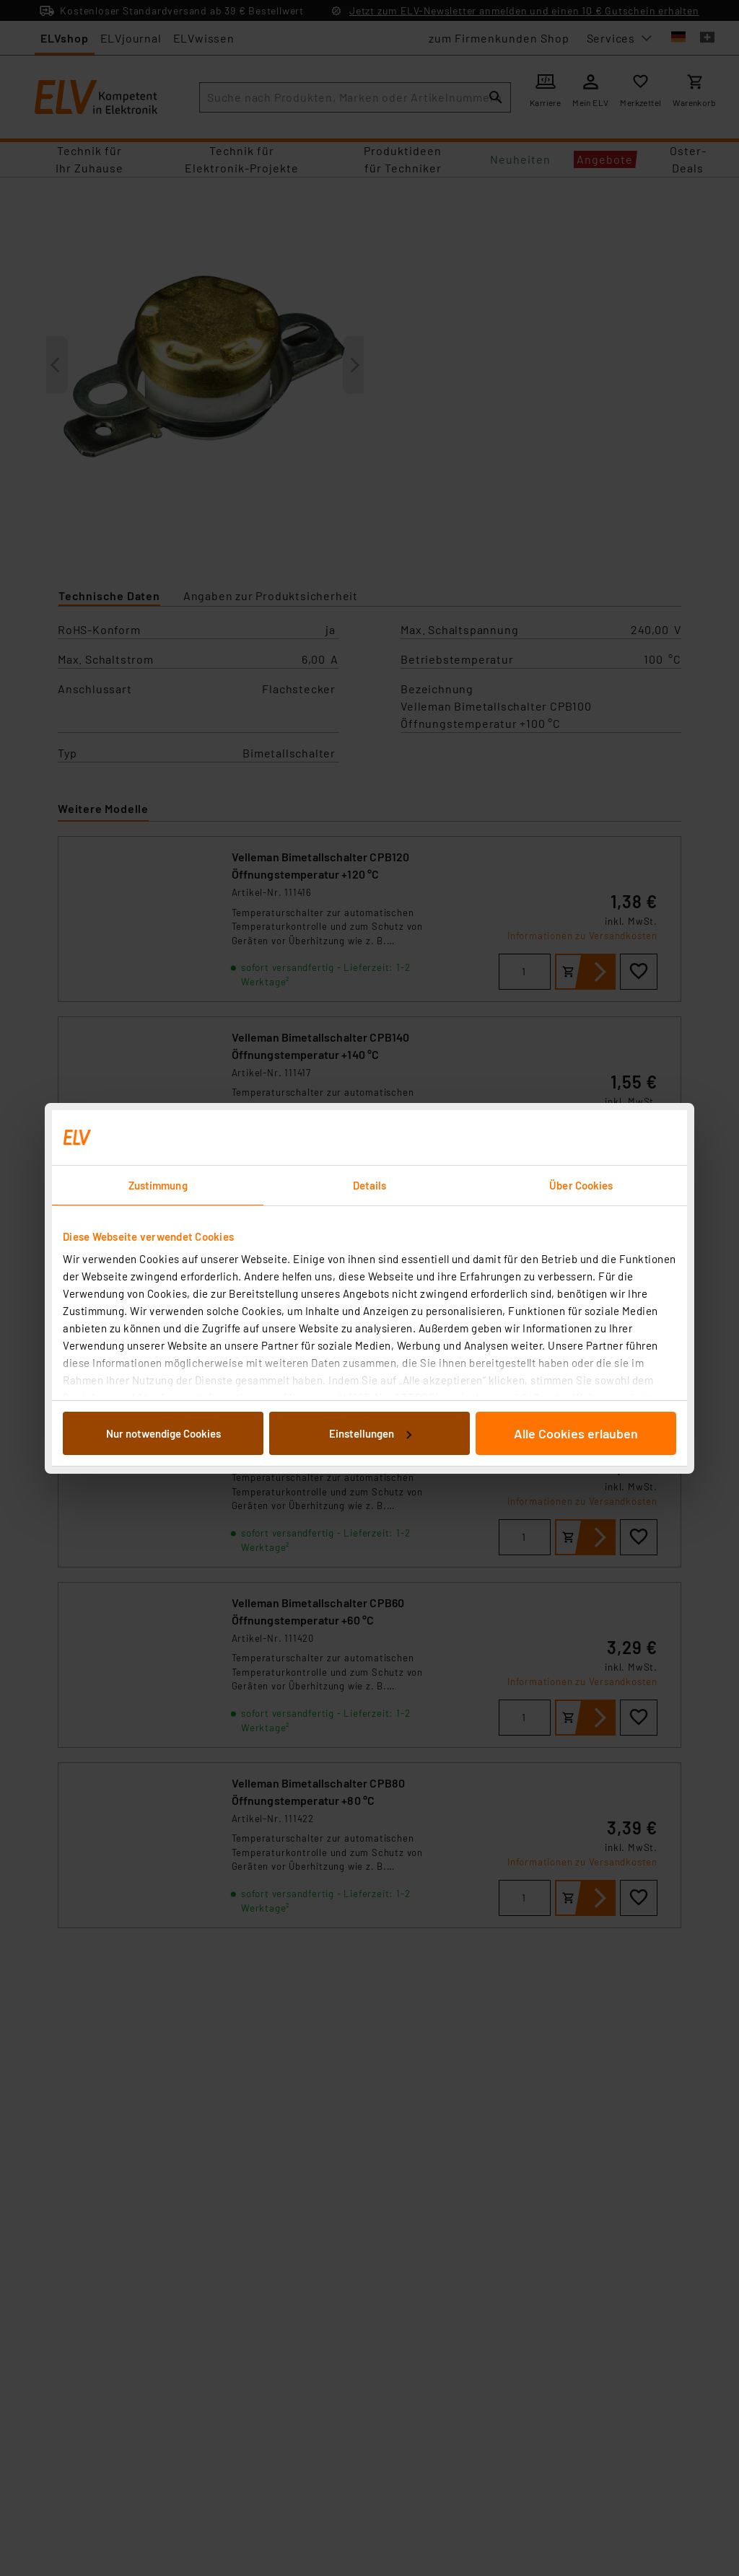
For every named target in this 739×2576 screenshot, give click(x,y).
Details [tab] (370, 1185)
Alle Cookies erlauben (576, 1433)
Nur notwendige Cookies (163, 1433)
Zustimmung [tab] (158, 1185)
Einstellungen (370, 1433)
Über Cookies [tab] (581, 1185)
